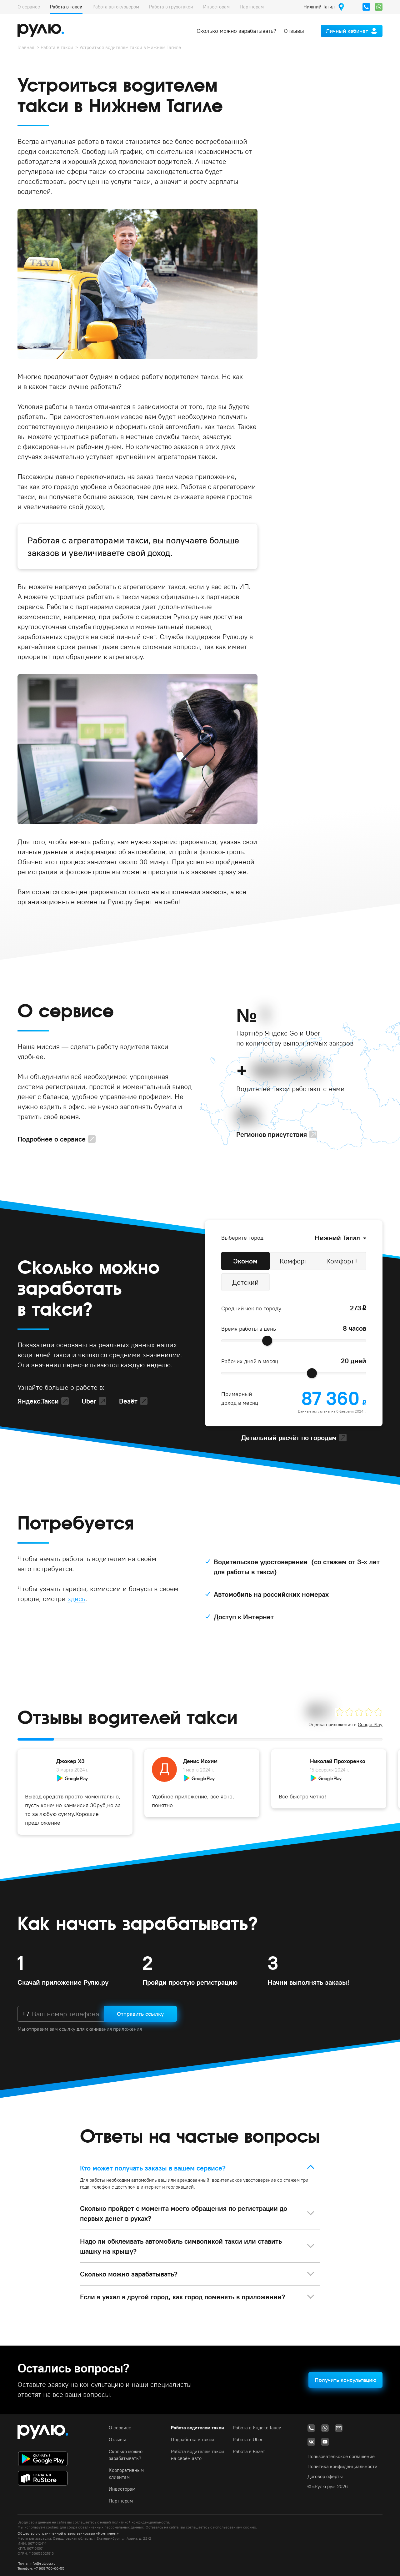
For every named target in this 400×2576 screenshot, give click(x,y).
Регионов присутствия (271, 1134)
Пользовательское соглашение (341, 2456)
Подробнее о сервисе (52, 1139)
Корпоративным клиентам (126, 2473)
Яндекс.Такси (38, 1401)
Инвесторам (216, 7)
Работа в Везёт (249, 2451)
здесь (76, 1598)
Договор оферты (325, 2476)
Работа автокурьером (115, 7)
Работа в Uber (248, 2439)
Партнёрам (252, 7)
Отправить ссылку (140, 2013)
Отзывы (294, 30)
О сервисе (29, 7)
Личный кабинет (347, 30)
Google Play (370, 1724)
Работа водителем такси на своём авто (197, 2454)
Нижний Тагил (337, 1237)
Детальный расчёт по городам (289, 1437)
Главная (26, 47)
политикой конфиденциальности (140, 2522)
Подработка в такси (192, 2439)
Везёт (128, 1401)
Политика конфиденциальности (343, 2466)
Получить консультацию (345, 2379)
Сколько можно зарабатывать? (236, 30)
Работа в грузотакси (171, 7)
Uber (89, 1401)
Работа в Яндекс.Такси (257, 2428)
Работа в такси (66, 7)
